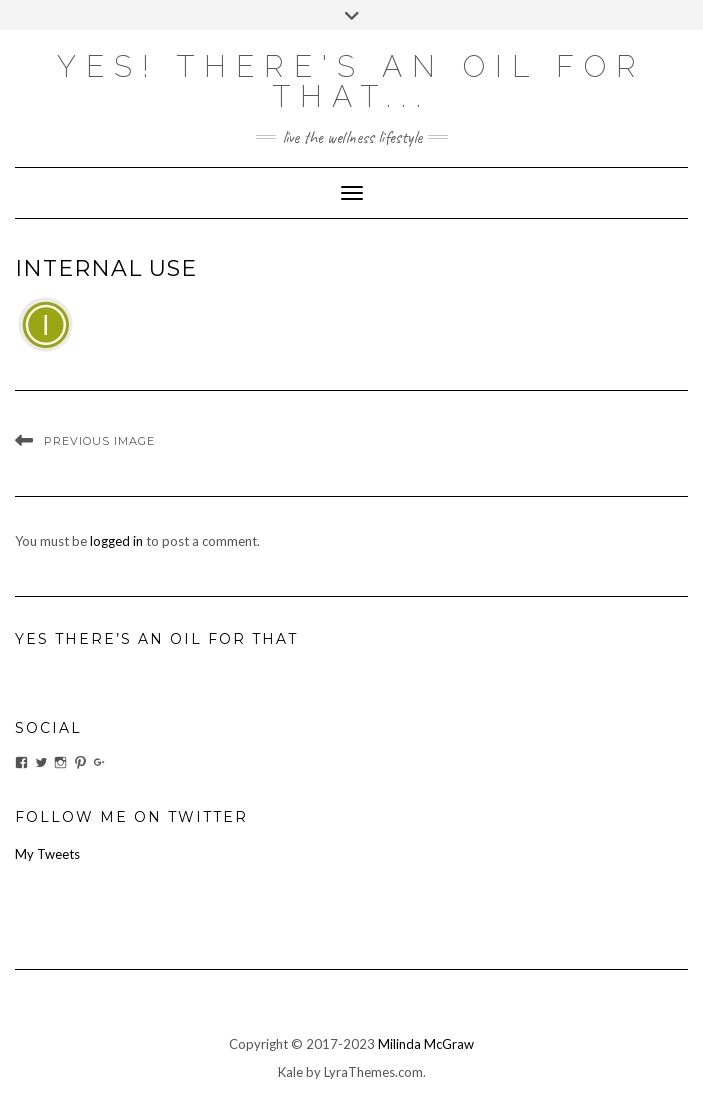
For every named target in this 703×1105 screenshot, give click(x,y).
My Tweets (47, 854)
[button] (45, 325)
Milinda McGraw (426, 1044)
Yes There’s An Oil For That (156, 639)
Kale (290, 1072)
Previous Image (99, 441)
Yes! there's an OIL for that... (351, 81)
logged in (116, 541)
